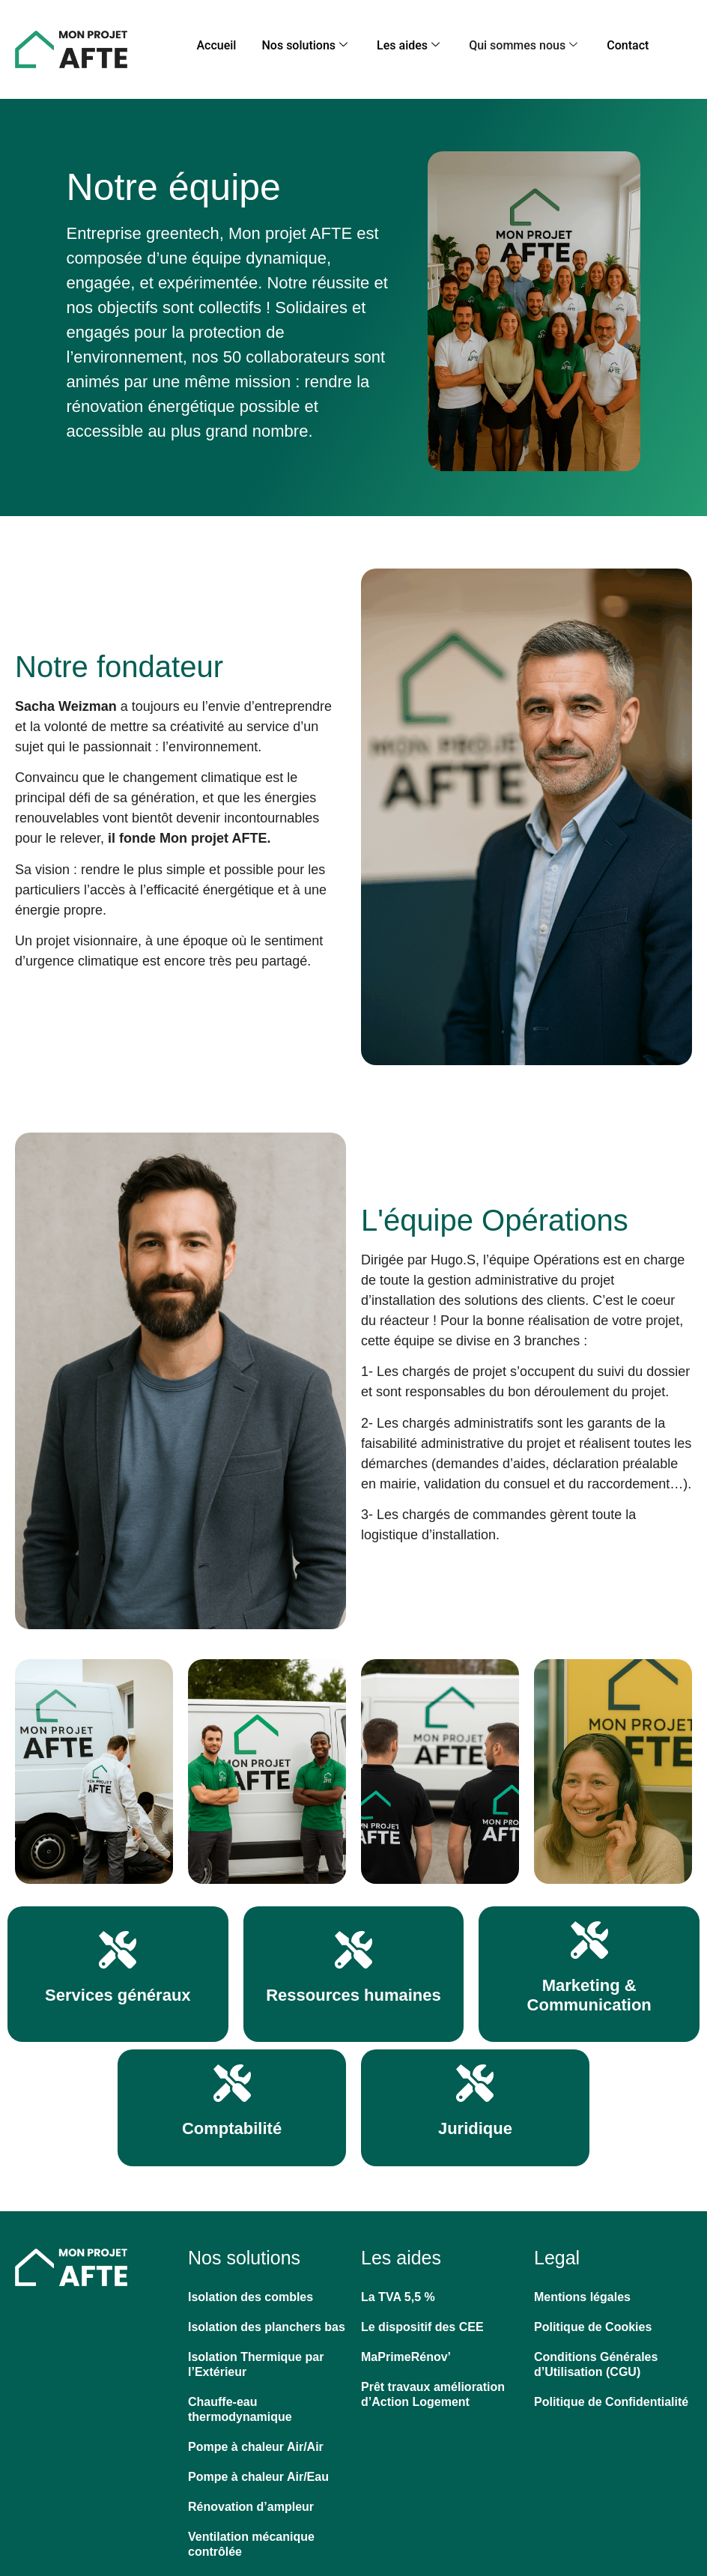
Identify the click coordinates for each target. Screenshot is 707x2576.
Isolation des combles (250, 2291)
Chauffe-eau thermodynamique (240, 2403)
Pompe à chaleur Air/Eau (258, 2470)
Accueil (253, 42)
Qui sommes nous (507, 42)
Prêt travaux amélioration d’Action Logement (433, 2388)
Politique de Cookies (593, 2321)
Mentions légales (582, 2291)
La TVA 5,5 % (398, 2291)
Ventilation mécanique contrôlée (251, 2538)
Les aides (410, 42)
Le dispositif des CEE (422, 2321)
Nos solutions (325, 42)
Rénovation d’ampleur (251, 2500)
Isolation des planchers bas (266, 2321)
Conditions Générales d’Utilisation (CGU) (596, 2358)
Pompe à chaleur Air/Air (256, 2440)
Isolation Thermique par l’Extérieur (256, 2358)
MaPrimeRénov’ (406, 2351)
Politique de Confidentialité (611, 2395)
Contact (592, 42)
